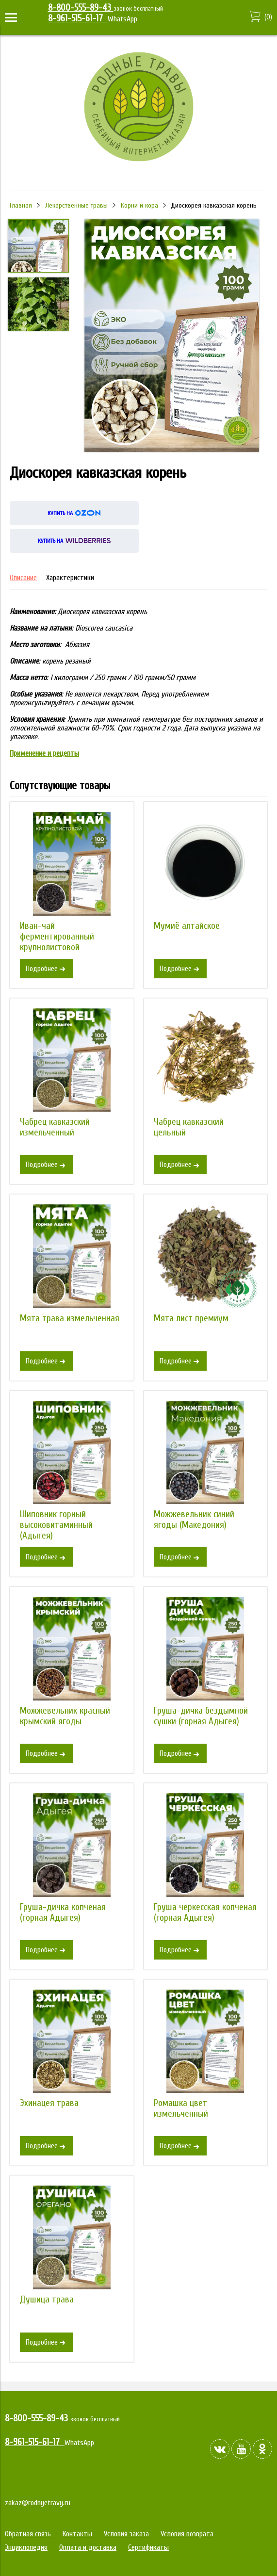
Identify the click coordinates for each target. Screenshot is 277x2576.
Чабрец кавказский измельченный (55, 1127)
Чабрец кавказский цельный (189, 1127)
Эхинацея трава (49, 2103)
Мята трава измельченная (69, 1318)
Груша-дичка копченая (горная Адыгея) (63, 1912)
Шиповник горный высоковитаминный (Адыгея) (56, 1525)
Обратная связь (28, 2533)
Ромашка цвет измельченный (181, 2108)
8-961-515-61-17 (78, 18)
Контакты (77, 2533)
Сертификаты (148, 2547)
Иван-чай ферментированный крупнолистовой (57, 937)
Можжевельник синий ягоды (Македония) (194, 1519)
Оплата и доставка (87, 2547)
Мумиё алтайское (187, 926)
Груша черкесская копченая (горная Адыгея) (205, 1912)
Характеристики (70, 577)
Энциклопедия (26, 2547)
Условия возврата (187, 2533)
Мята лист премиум (191, 1318)
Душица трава (47, 2299)
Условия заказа (126, 2533)
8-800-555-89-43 (81, 7)
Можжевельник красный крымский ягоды (65, 1716)
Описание (23, 577)
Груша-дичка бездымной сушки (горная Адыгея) (201, 1716)
